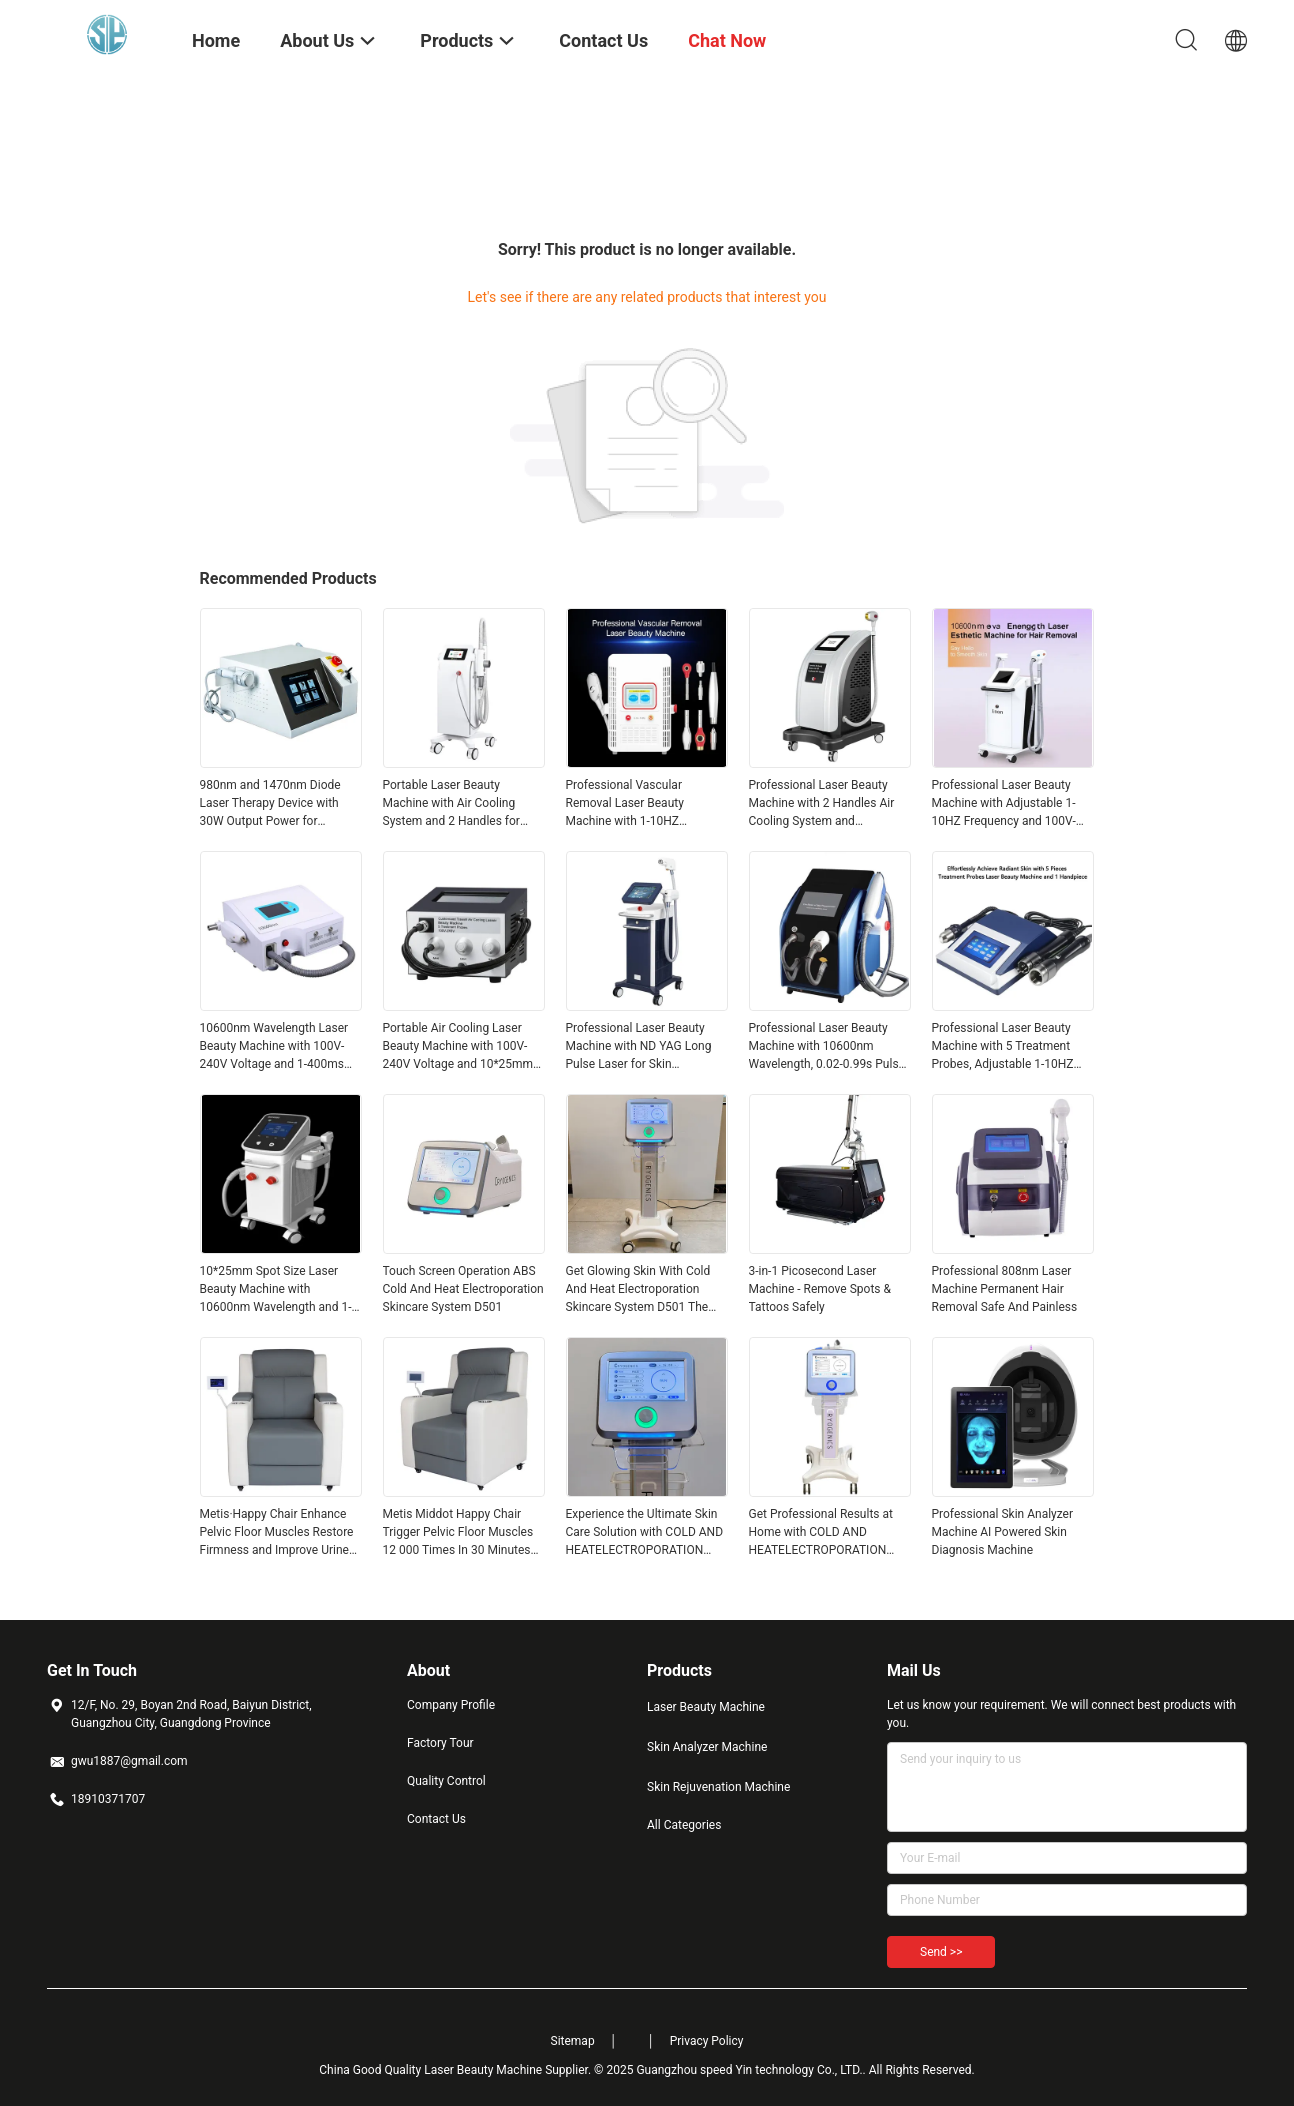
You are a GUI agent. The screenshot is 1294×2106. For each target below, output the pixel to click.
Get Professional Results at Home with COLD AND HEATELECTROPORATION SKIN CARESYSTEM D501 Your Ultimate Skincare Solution (821, 1533)
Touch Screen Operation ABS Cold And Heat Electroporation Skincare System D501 (463, 1289)
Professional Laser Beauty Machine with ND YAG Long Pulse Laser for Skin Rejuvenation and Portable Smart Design (639, 1047)
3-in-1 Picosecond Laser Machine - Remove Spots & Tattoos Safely (820, 1289)
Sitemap (573, 2041)
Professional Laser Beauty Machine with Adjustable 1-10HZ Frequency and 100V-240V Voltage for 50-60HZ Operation (1004, 804)
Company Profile (451, 1705)
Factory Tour (440, 1743)
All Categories (684, 1825)
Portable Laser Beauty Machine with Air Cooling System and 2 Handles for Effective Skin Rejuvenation (455, 804)
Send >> (941, 1952)
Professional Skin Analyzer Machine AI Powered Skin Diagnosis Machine (1003, 1532)
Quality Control (446, 1781)
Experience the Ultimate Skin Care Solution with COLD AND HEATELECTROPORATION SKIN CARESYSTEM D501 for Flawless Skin (645, 1533)
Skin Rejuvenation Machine (718, 1787)
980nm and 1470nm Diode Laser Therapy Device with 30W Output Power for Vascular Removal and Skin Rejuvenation (272, 804)
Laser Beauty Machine (706, 1707)
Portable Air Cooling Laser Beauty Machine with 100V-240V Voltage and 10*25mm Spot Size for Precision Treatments (458, 1047)
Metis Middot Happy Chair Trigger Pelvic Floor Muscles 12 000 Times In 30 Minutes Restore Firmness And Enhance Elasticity (458, 1533)
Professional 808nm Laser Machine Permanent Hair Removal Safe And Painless (1005, 1289)
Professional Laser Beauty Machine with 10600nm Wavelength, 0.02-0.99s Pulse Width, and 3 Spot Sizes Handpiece (827, 1047)
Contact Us (436, 1819)
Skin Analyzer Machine (707, 1747)
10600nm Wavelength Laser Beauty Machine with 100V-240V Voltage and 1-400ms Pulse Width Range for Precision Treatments (274, 1047)
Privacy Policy (707, 2041)
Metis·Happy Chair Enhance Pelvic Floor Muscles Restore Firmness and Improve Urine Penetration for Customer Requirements (277, 1533)
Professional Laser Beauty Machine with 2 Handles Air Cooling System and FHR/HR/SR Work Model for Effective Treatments (823, 804)
